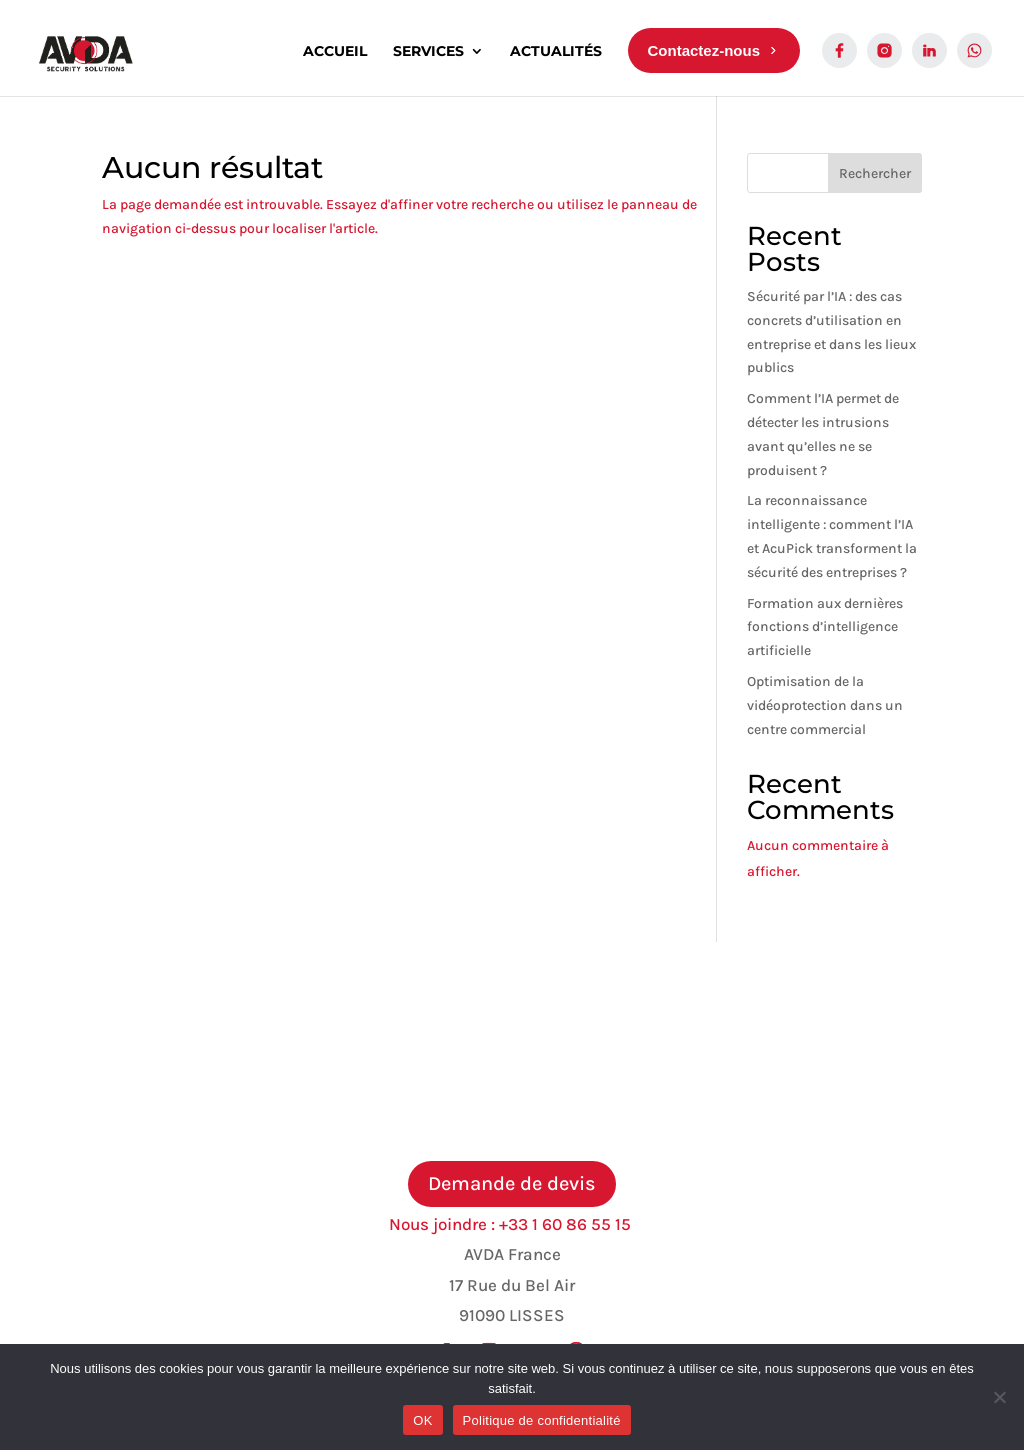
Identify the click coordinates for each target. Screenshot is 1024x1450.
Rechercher (875, 173)
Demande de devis (512, 1183)
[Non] (999, 1397)
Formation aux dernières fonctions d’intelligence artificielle (825, 627)
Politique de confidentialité (542, 1420)
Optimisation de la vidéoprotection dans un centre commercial (825, 705)
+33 (567, 1224)
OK (422, 1420)
